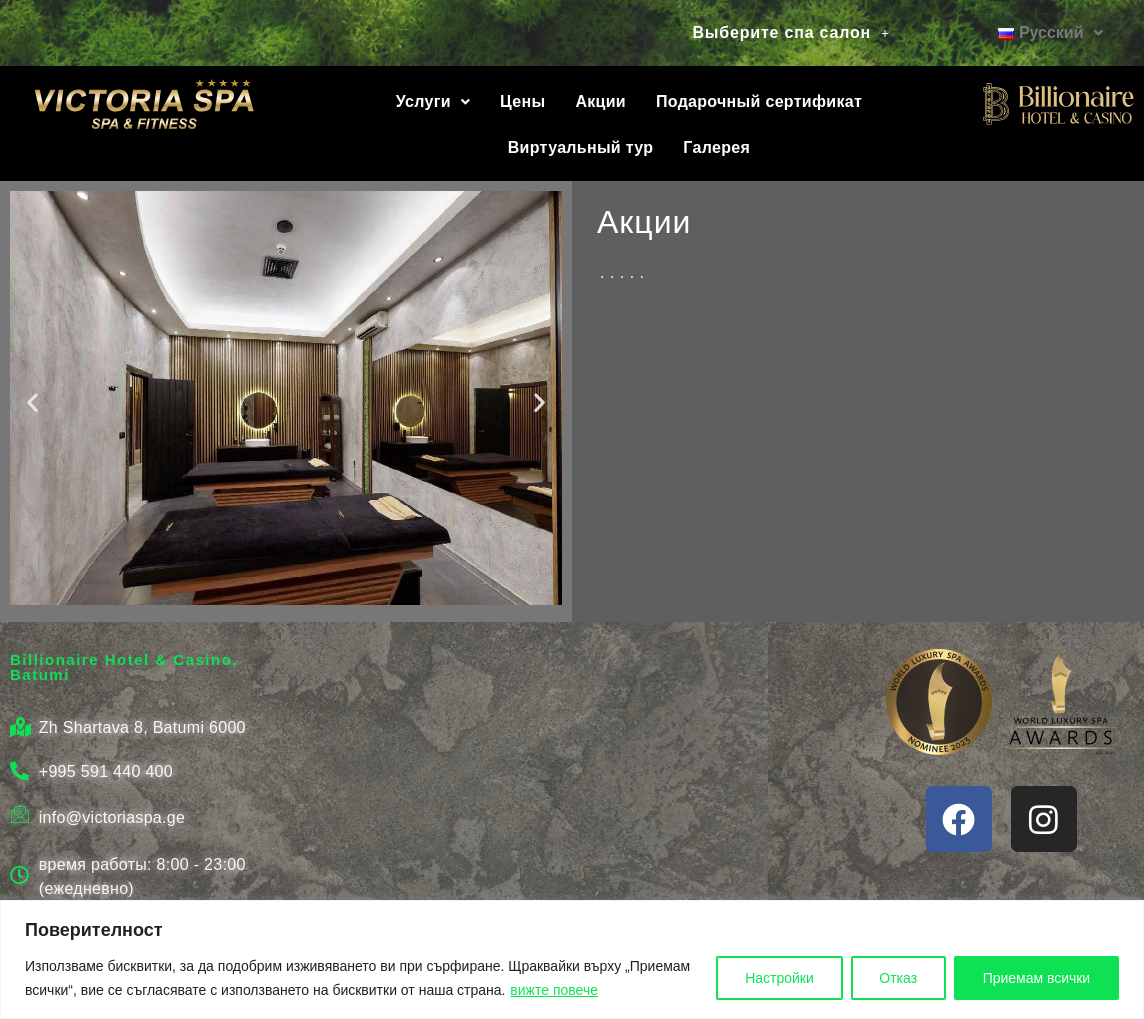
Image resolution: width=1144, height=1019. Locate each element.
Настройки (778, 978)
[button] (791, 33)
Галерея (716, 147)
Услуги (433, 101)
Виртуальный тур (581, 147)
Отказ (897, 978)
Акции (600, 101)
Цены (522, 101)
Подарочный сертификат (759, 101)
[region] (572, 959)
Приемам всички (1036, 978)
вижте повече (554, 990)
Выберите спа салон (791, 32)
